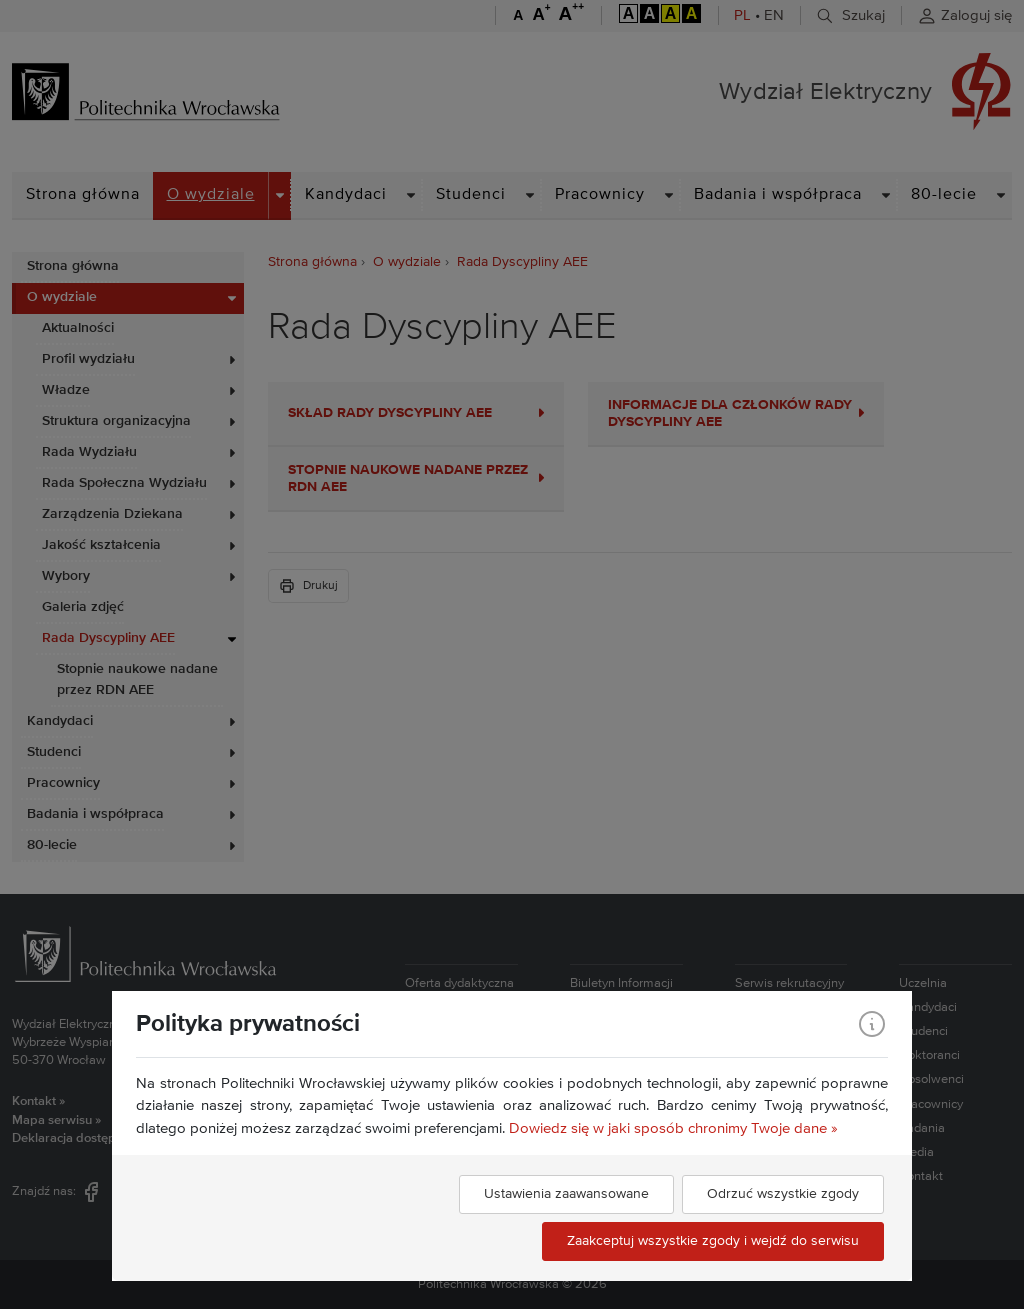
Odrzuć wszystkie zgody (783, 1194)
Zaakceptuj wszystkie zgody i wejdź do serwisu (713, 1241)
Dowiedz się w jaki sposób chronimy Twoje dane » (673, 1128)
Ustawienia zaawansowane (566, 1194)
